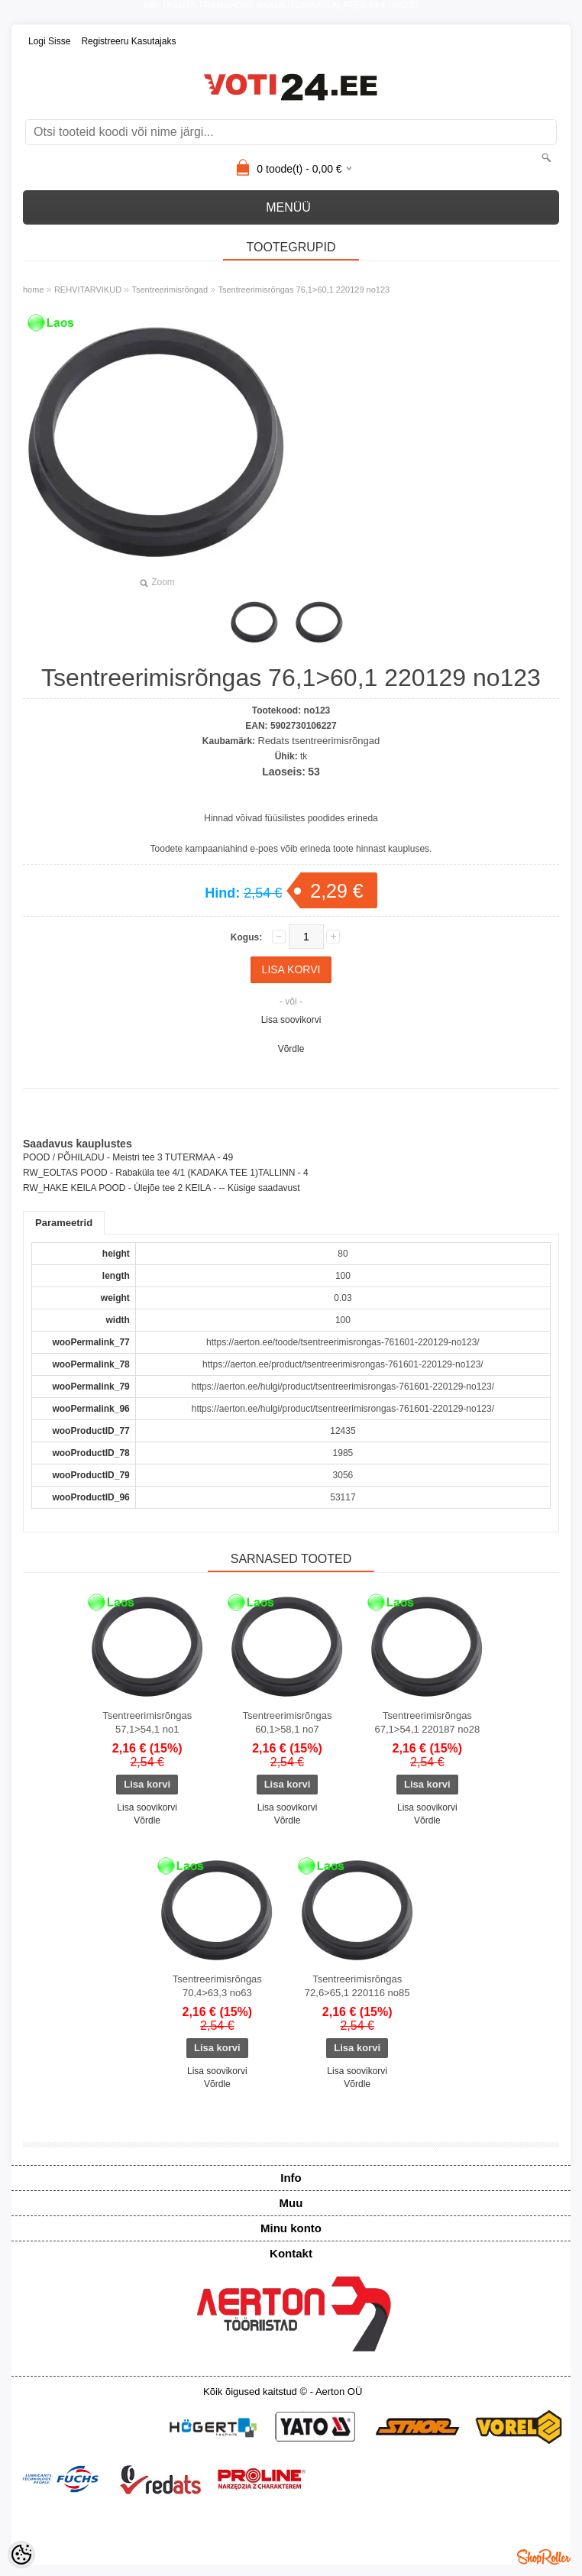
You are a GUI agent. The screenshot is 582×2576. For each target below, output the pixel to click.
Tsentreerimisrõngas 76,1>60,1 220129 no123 (304, 289)
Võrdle (291, 1049)
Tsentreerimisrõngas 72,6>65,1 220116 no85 (357, 1985)
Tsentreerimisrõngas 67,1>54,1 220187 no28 (427, 1722)
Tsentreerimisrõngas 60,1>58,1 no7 (286, 1722)
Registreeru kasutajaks (128, 41)
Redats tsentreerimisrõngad (319, 740)
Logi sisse (49, 41)
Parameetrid (63, 1222)
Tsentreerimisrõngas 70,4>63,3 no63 (217, 1985)
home (33, 289)
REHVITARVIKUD (87, 289)
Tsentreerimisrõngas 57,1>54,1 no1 (147, 1722)
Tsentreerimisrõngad (169, 289)
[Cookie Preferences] (21, 2554)
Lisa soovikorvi (291, 1020)
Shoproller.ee (544, 2557)
